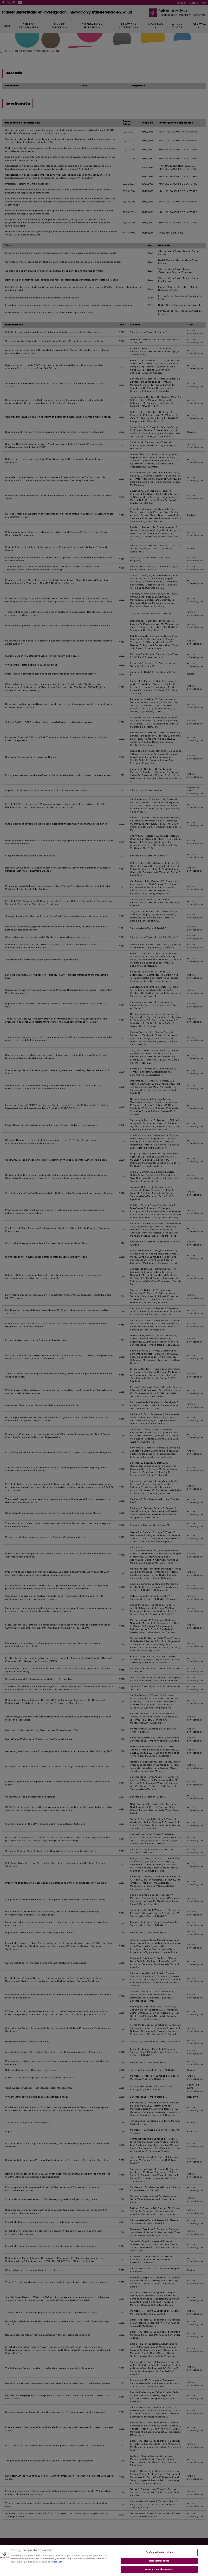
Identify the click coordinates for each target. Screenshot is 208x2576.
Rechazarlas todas (159, 2563)
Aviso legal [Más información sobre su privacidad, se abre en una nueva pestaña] (57, 2564)
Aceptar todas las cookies (159, 2571)
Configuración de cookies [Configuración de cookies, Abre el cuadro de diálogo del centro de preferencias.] (159, 2554)
